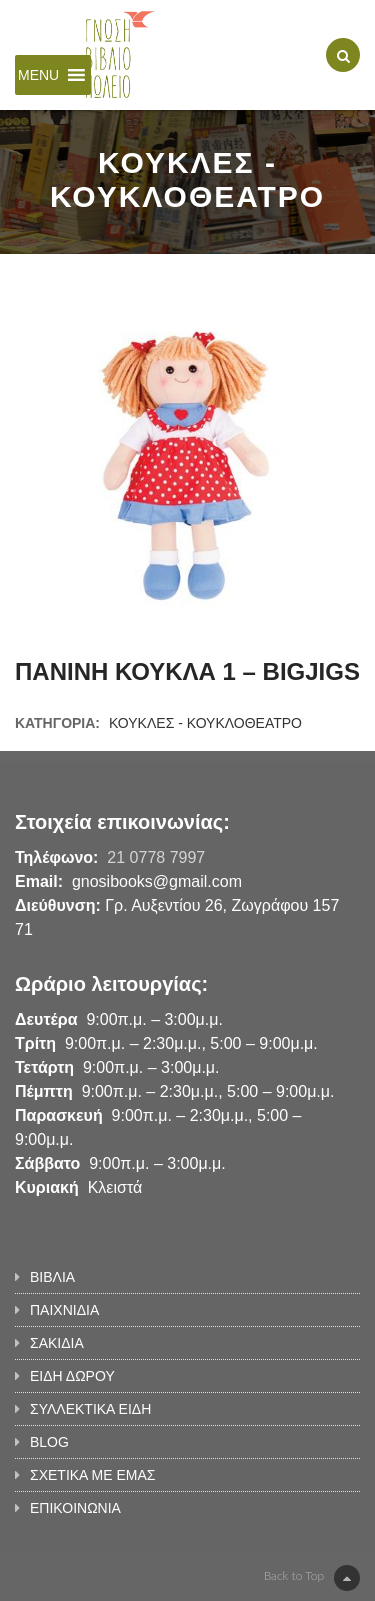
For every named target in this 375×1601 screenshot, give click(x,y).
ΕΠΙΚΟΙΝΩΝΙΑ (75, 1508)
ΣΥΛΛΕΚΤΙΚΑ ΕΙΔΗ (90, 1409)
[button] (38, 75)
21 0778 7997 (156, 857)
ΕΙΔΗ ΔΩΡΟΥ (72, 1376)
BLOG (49, 1442)
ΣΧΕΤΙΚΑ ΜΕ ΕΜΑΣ (92, 1475)
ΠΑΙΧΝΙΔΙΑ (64, 1310)
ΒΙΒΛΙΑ (52, 1277)
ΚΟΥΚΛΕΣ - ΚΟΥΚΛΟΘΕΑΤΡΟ (205, 723)
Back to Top (312, 1578)
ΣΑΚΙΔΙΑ (57, 1343)
